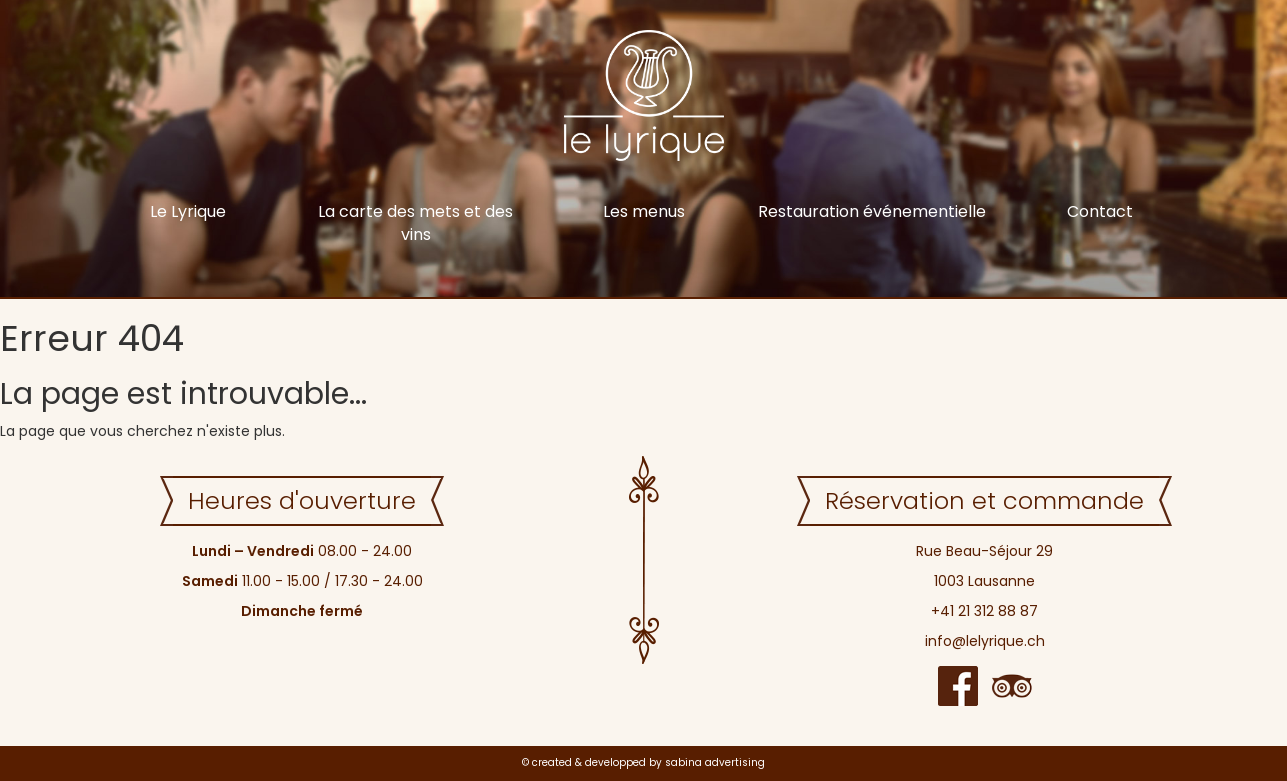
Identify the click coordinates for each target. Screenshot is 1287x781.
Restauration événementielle (872, 211)
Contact (1100, 211)
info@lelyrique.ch (985, 641)
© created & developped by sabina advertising (643, 762)
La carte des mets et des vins (415, 223)
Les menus (644, 211)
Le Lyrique (188, 211)
